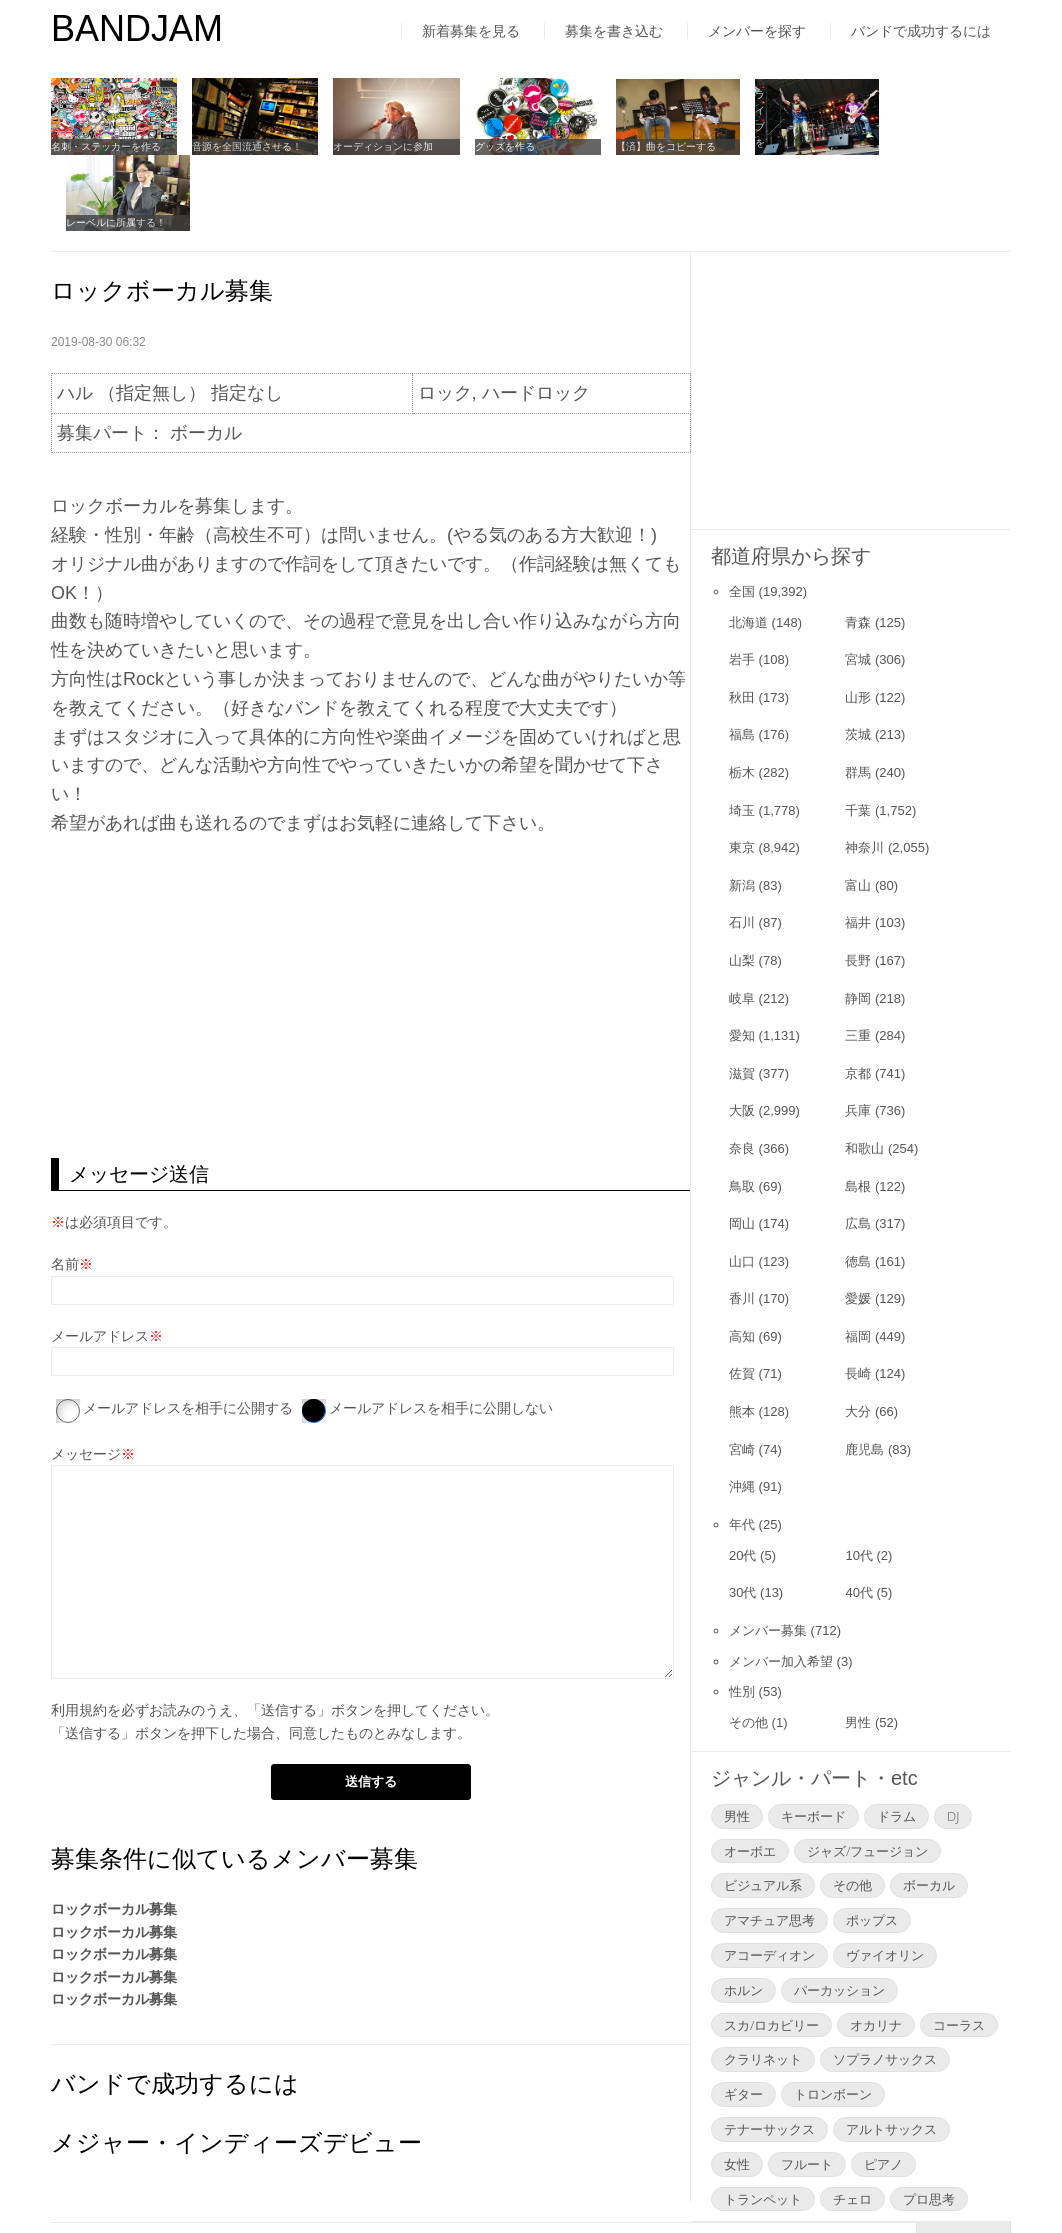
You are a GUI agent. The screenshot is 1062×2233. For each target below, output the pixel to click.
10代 (858, 1477)
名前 (65, 1187)
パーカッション (839, 1912)
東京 (742, 770)
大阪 (742, 1033)
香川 (742, 1221)
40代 (858, 1515)
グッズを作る (498, 145)
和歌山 (864, 1071)
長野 (858, 883)
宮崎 (742, 1371)
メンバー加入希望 (781, 1583)
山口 (742, 1183)
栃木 (742, 695)
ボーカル (929, 1808)
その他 (748, 1645)
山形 (858, 619)
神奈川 (864, 770)
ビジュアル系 (763, 1808)
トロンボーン (833, 2017)
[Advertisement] (370, 920)
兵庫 (858, 1033)
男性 (858, 1645)
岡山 (742, 1146)
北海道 (748, 544)
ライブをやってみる (791, 145)
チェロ (852, 2121)
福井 (858, 845)
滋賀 (742, 995)
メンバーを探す (757, 31)
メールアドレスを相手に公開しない (441, 1331)
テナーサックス (769, 2052)
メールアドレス (100, 1258)
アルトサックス (891, 2052)
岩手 (742, 582)
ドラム (896, 1738)
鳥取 (742, 1108)
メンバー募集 (768, 1552)
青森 (858, 544)
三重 (858, 958)
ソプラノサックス (885, 1982)
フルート (807, 2086)
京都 (858, 995)
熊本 (742, 1334)
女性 (737, 2086)
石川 (742, 845)
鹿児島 (864, 1371)
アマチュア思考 (769, 1843)
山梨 (742, 883)
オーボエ (750, 1773)
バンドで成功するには (921, 31)
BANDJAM (137, 28)
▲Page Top (963, 2162)
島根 (858, 1108)
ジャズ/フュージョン (867, 1773)
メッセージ (86, 1377)
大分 (858, 1334)
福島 (742, 657)
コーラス (959, 1947)
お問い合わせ (581, 2177)
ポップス (872, 1843)
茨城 (858, 657)
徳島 (858, 1183)
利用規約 (79, 1633)
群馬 (858, 695)
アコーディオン (769, 1878)
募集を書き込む (614, 31)
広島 (858, 1146)
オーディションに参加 (379, 145)
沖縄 (742, 1409)
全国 (742, 513)
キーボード (813, 1738)
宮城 (858, 582)
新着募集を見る (471, 31)
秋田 (742, 619)
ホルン (743, 1912)
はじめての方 (93, 2177)
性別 (742, 1614)
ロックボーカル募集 (114, 1832)
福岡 (858, 1258)
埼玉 (742, 732)
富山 (858, 807)
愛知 (742, 958)
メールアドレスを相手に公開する (188, 1331)
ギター (743, 2017)
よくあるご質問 (445, 2177)
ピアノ (883, 2086)
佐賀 (742, 1296)
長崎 (858, 1296)
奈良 (742, 1071)
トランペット (763, 2121)
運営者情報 (316, 2177)
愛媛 (858, 1221)
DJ (953, 1738)
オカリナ (876, 1947)
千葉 (858, 732)
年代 (742, 1446)
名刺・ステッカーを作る (106, 145)
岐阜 (742, 920)
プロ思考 (929, 2121)
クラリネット (763, 1982)
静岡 (858, 920)
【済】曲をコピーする (657, 145)
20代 (742, 1477)
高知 (742, 1258)
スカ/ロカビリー (771, 1947)
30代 (742, 1515)
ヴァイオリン (885, 1878)
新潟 (742, 807)
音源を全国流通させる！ (245, 145)
